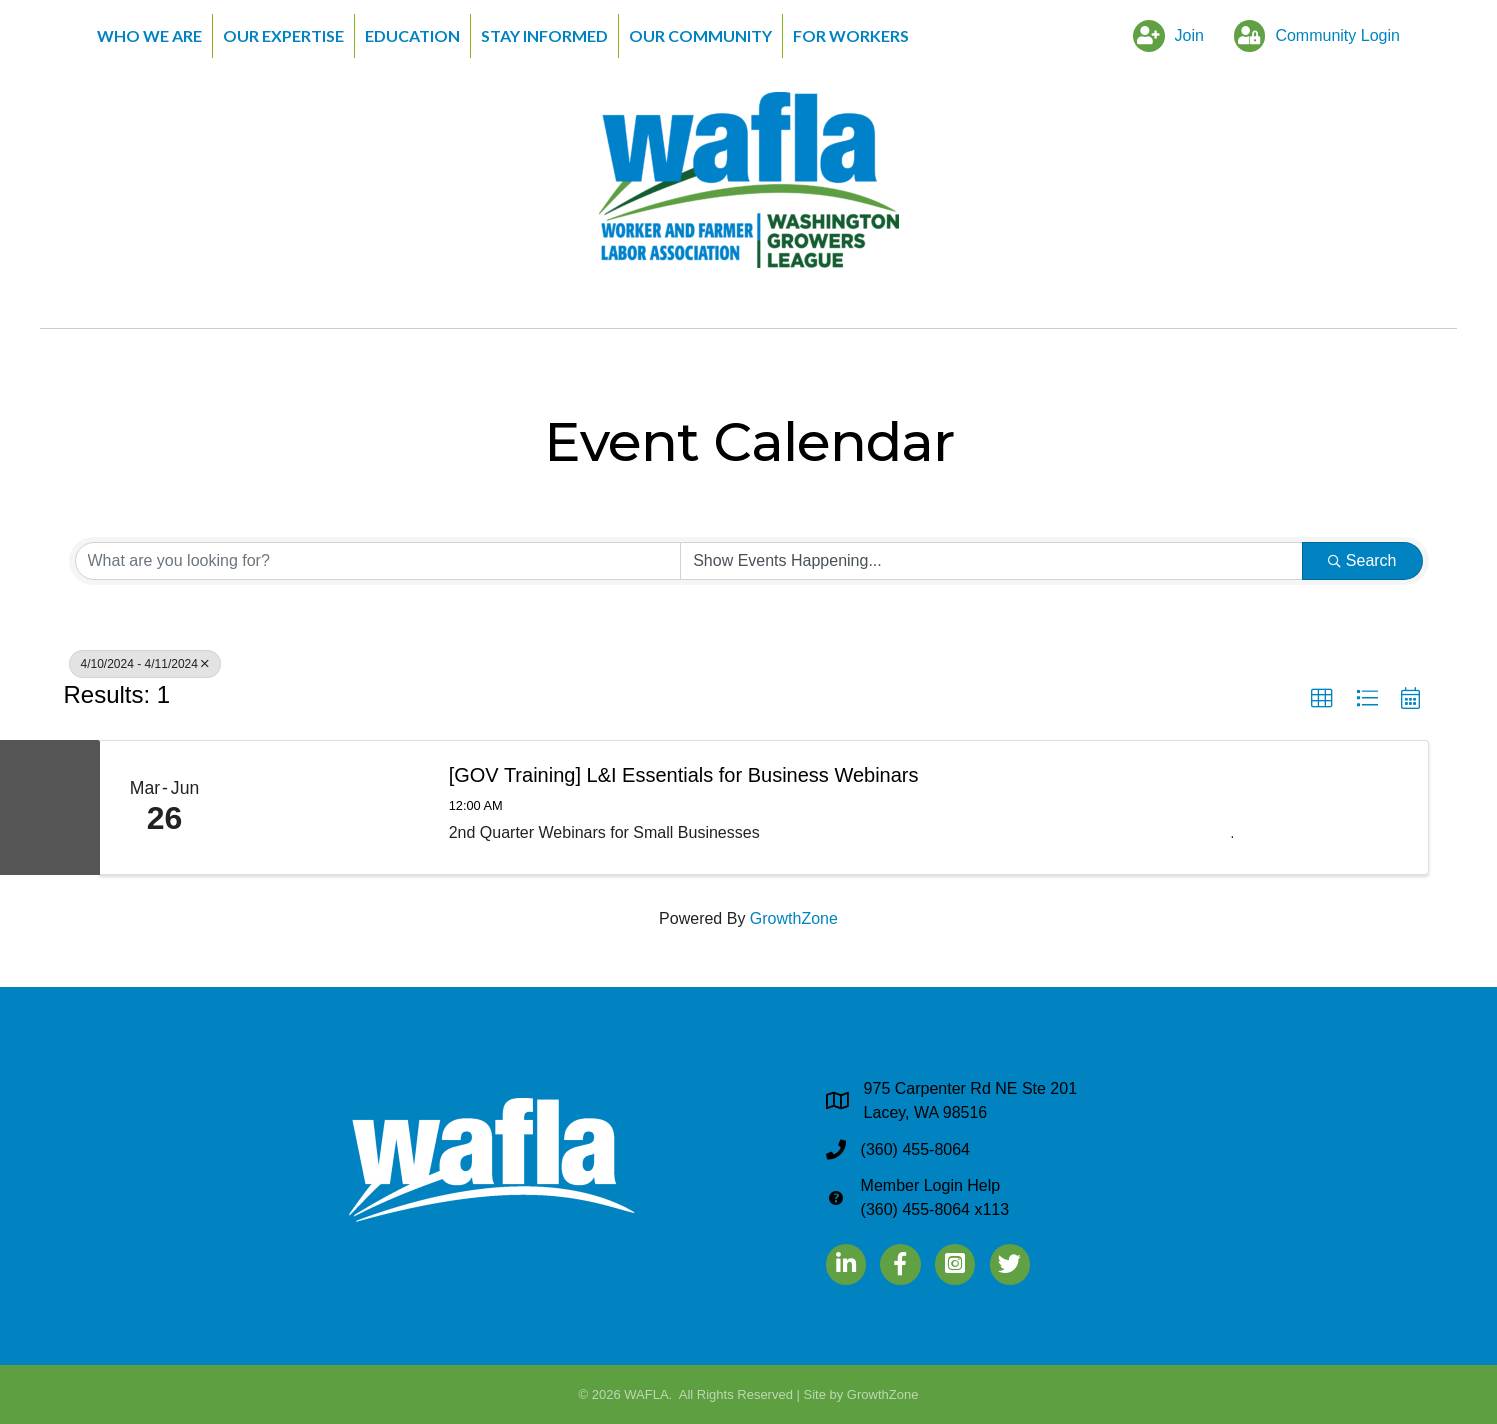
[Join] (1163, 36)
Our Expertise (283, 35)
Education (412, 35)
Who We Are (149, 35)
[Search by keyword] (378, 561)
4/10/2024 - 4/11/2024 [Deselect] (145, 664)
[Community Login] (1312, 36)
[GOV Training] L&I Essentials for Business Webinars (684, 775)
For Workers (851, 35)
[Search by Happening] (991, 561)
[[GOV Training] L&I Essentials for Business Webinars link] (329, 808)
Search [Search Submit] (1362, 560)
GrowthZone (794, 918)
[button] (1322, 699)
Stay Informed (544, 35)
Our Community (700, 35)
